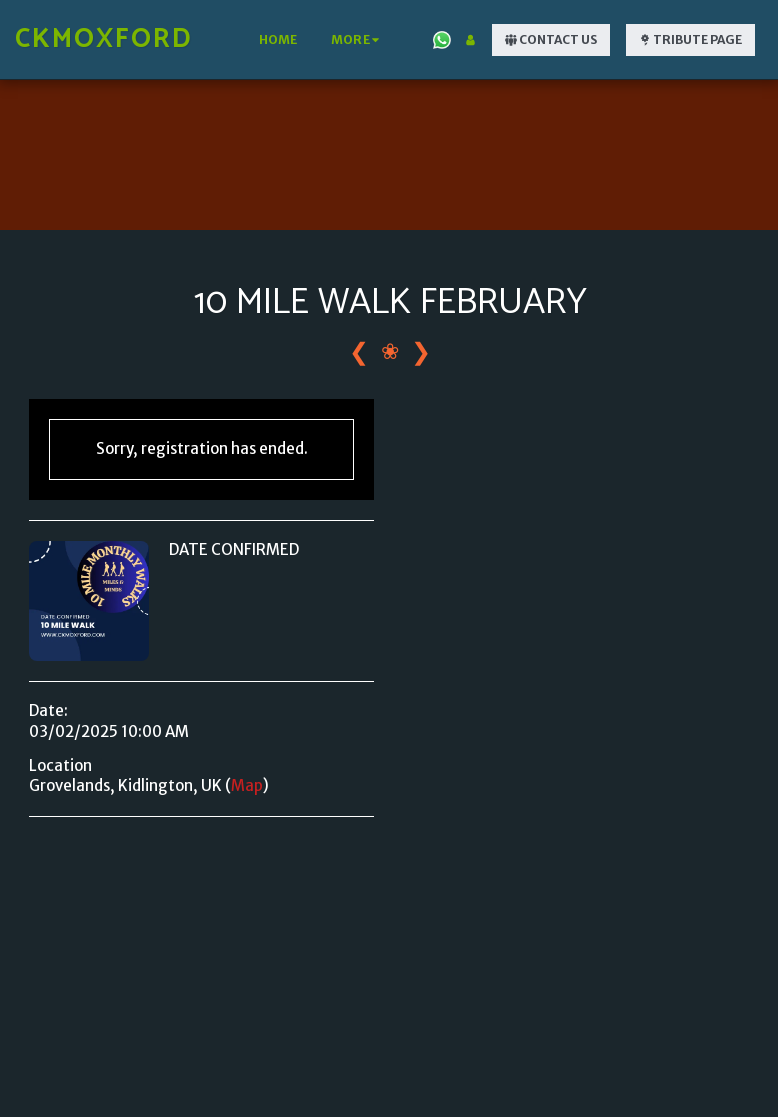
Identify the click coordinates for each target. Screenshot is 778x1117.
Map (247, 785)
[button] (442, 40)
